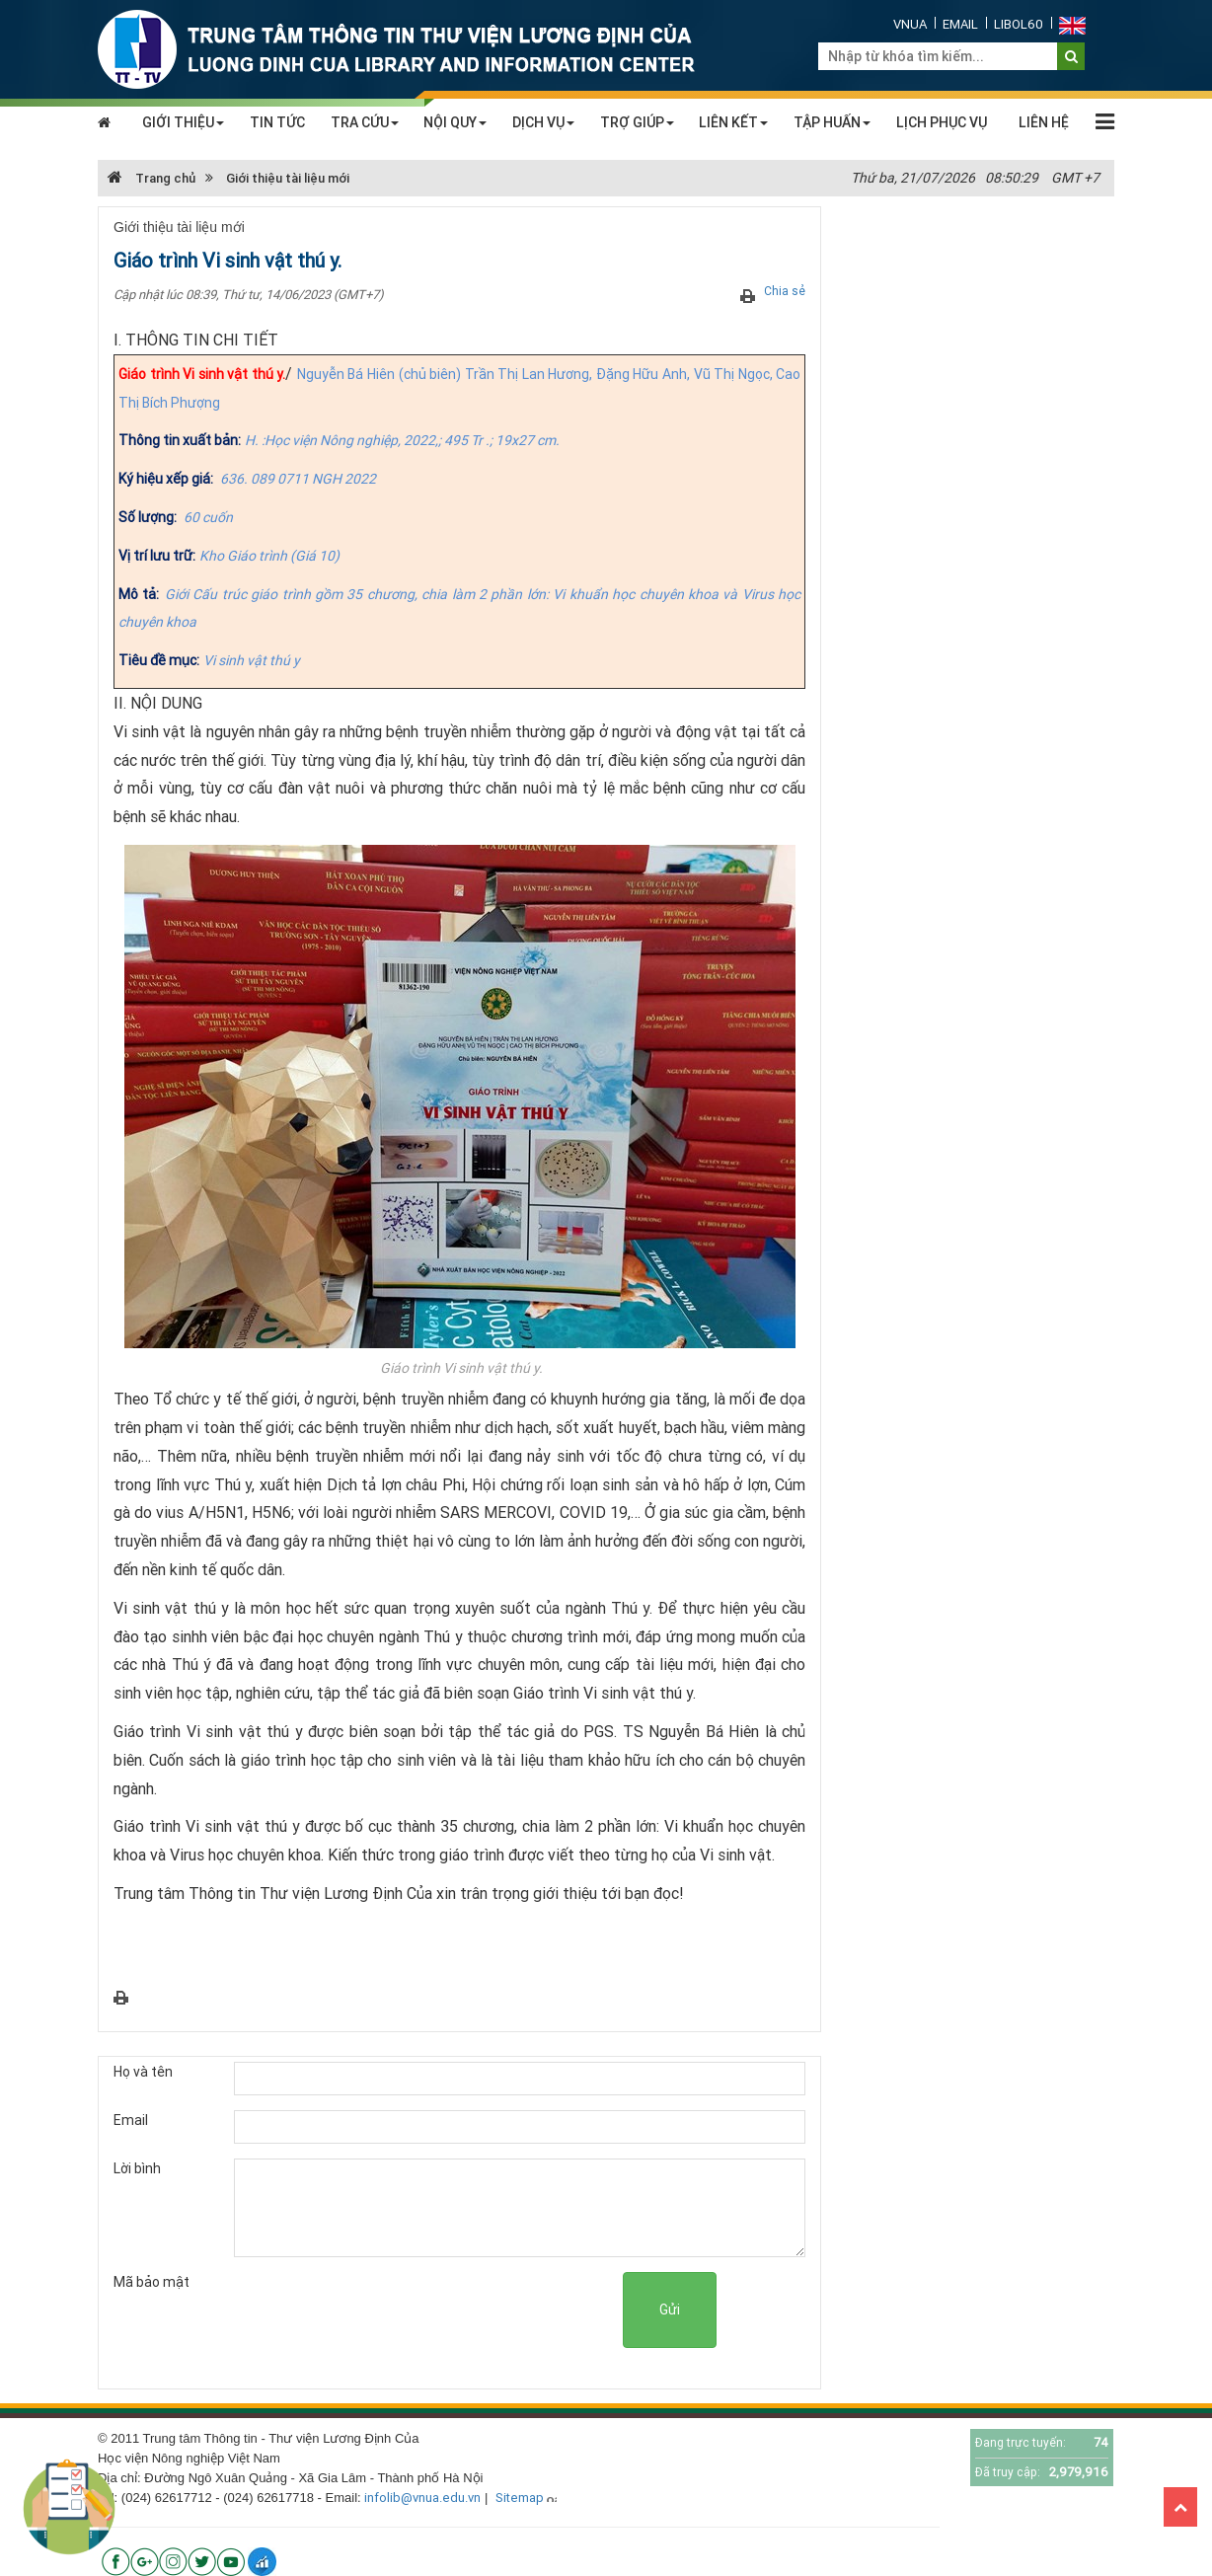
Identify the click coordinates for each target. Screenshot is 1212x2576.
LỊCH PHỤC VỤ (941, 122)
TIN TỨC (277, 122)
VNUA (910, 24)
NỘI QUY (455, 122)
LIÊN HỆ (1044, 122)
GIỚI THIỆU (183, 122)
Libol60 (1018, 24)
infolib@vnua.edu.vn (422, 2497)
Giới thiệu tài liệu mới (287, 178)
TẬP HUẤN (832, 122)
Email (960, 24)
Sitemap (519, 2497)
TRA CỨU (365, 122)
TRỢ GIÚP (637, 122)
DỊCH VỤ (543, 122)
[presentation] (473, 2310)
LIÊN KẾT (733, 122)
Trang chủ (151, 178)
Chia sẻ (784, 290)
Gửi (669, 2309)
